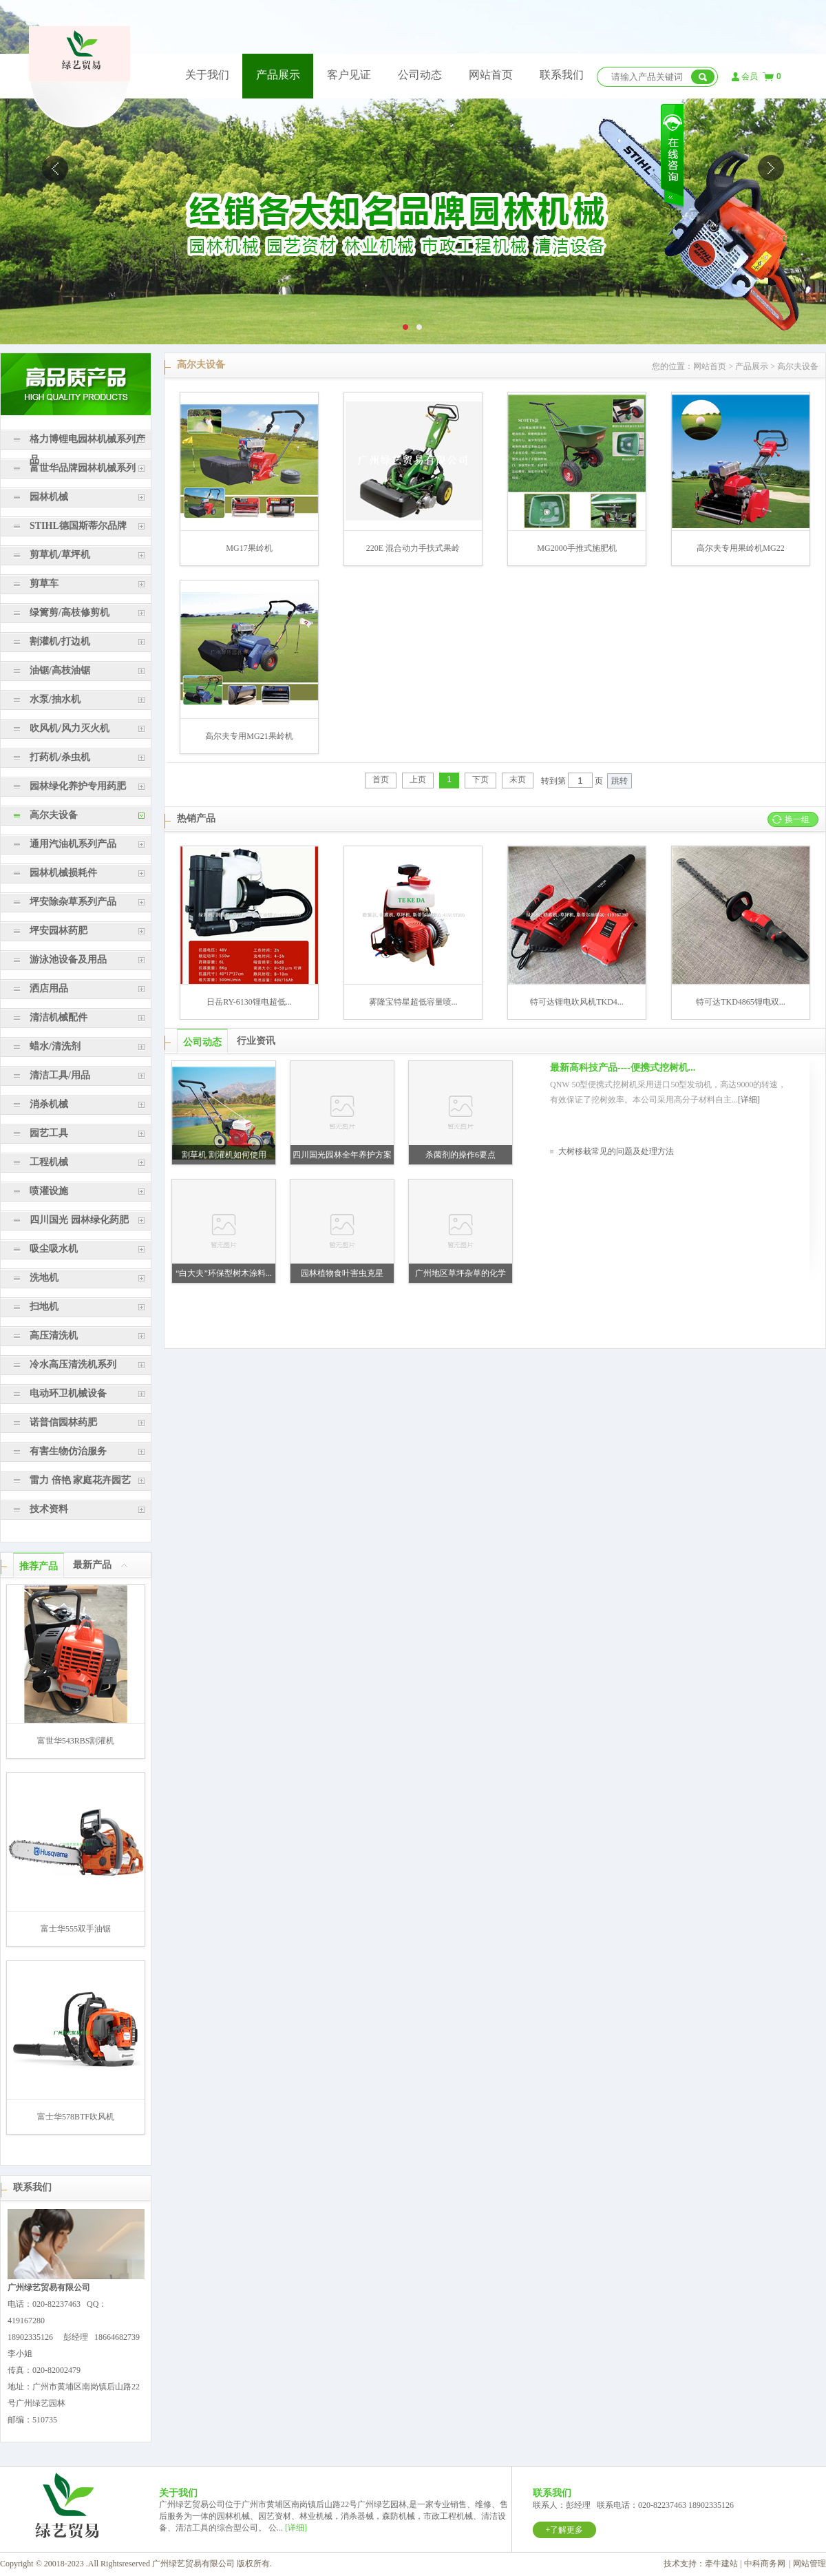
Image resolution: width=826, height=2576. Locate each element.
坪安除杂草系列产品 (73, 902)
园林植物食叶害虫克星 (342, 1273)
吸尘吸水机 (54, 1249)
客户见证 (349, 75)
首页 (380, 779)
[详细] (749, 1099)
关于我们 (207, 75)
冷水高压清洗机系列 (73, 1364)
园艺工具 (49, 1133)
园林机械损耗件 (63, 873)
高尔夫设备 (54, 815)
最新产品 (92, 1565)
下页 (480, 779)
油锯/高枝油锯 (60, 670)
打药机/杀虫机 (60, 757)
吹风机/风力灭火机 (69, 728)
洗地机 (44, 1278)
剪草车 (44, 583)
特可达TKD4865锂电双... (740, 1002)
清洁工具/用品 (60, 1075)
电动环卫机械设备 (68, 1393)
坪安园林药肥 (58, 930)
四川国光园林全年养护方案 (342, 1155)
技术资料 (49, 1509)
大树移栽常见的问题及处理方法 (616, 1151)
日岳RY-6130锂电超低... (249, 1002)
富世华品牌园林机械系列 (83, 468)
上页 (418, 779)
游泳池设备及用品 (68, 959)
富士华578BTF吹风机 (75, 2117)
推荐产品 (38, 1566)
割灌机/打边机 (60, 641)
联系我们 (562, 75)
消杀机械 (49, 1104)
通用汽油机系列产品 (73, 844)
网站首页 (491, 75)
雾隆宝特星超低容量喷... (413, 1002)
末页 (517, 779)
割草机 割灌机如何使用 (224, 1155)
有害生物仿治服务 (68, 1451)
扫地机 (44, 1306)
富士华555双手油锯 (76, 1929)
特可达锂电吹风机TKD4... (577, 1002)
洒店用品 (49, 988)
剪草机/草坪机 (60, 554)
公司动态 (420, 75)
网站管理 (809, 2563)
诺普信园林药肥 (63, 1422)
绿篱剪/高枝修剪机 (69, 612)
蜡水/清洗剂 (55, 1046)
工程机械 (49, 1162)
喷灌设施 (49, 1191)
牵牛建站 (721, 2563)
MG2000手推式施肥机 (576, 548)
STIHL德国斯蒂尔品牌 (78, 526)
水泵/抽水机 (55, 699)
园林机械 (49, 497)
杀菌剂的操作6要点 (460, 1155)
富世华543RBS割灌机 (76, 1741)
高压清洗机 (54, 1335)
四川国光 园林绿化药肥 (79, 1220)
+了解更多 (565, 2530)
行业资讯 (256, 1041)
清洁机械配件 (58, 1017)
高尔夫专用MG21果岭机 (249, 736)
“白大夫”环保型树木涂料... (224, 1273)
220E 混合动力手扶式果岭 (413, 548)
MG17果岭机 (249, 548)
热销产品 (196, 818)
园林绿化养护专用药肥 (78, 786)
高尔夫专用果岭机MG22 (740, 548)
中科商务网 (764, 2563)
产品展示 (278, 75)
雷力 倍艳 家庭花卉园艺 (80, 1480)
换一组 (797, 819)
